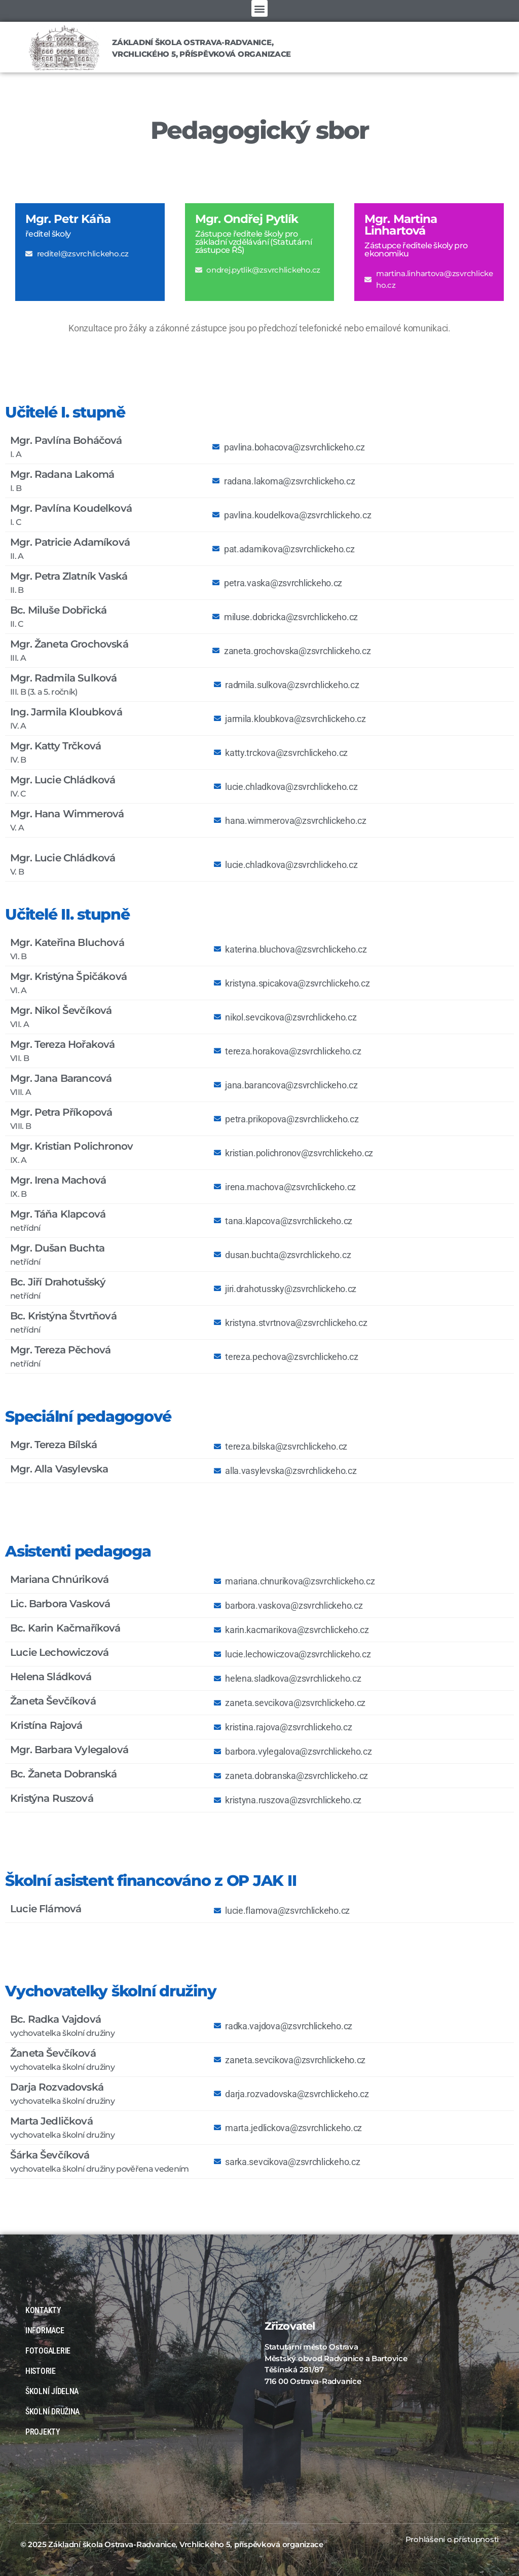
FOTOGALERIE (50, 2351)
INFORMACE (47, 2331)
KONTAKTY (43, 2310)
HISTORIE (40, 2371)
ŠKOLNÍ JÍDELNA (52, 2391)
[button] (259, 8)
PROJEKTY (42, 2432)
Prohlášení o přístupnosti (452, 2539)
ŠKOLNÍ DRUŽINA (52, 2411)
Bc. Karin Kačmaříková (65, 1628)
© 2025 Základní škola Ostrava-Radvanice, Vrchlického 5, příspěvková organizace (171, 2544)
